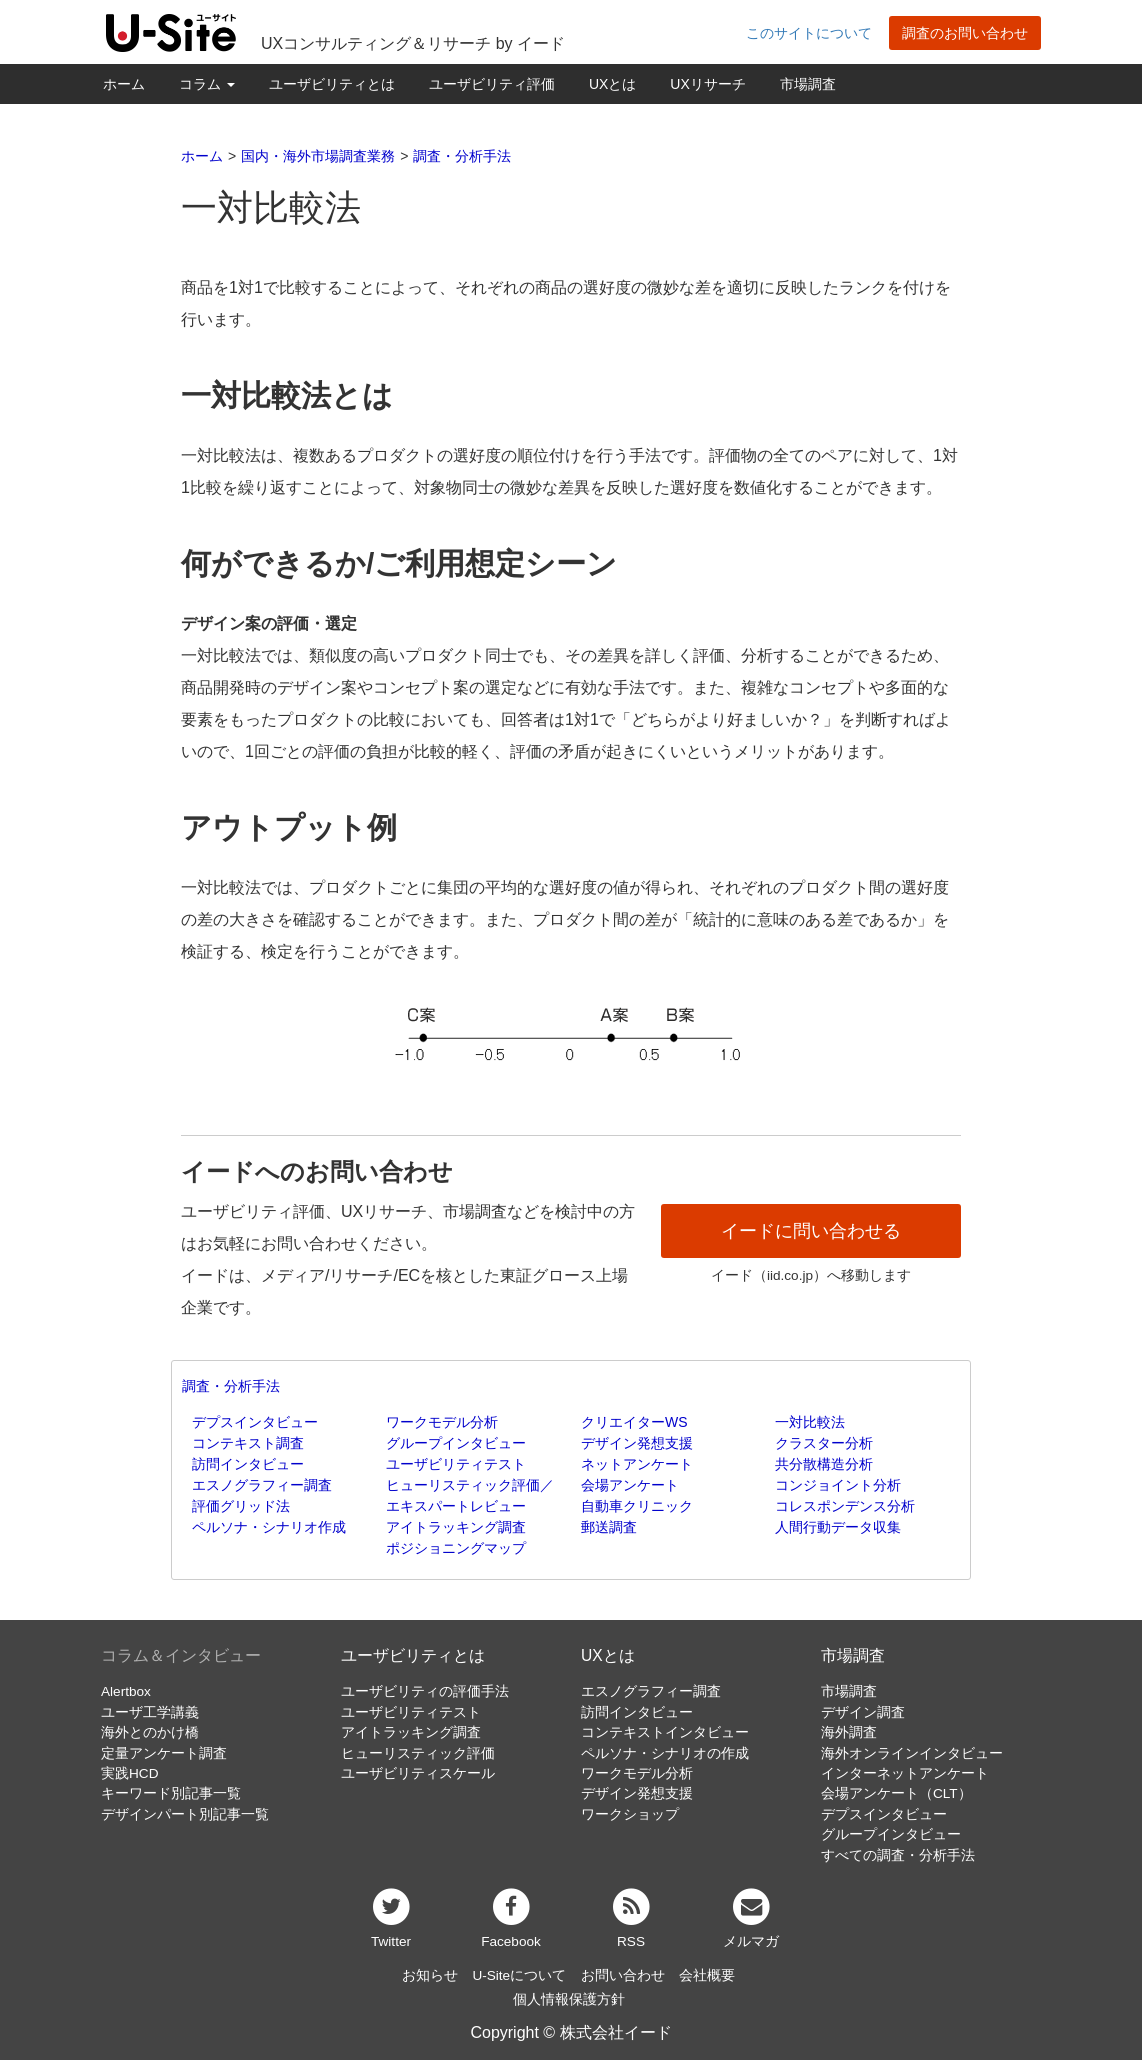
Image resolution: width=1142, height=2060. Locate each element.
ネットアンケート (637, 1464)
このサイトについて (809, 33)
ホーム (124, 84)
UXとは (612, 84)
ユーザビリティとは (332, 84)
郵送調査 (609, 1527)
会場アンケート (630, 1485)
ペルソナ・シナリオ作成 (269, 1527)
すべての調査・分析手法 (898, 1855)
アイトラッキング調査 (456, 1527)
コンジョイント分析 (838, 1485)
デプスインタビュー (255, 1422)
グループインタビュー (456, 1443)
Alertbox (126, 1691)
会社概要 (707, 1975)
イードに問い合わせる (811, 1231)
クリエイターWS (634, 1422)
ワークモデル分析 (442, 1422)
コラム (207, 84)
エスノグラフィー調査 (262, 1485)
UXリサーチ (707, 84)
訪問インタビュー (248, 1464)
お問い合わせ (623, 1975)
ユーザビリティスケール (418, 1773)
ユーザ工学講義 (150, 1712)
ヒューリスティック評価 (418, 1753)
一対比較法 (810, 1422)
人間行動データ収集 (838, 1527)
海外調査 (849, 1732)
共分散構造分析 (824, 1464)
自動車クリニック (637, 1506)
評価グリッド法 (241, 1506)
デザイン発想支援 (637, 1443)
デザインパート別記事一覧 (185, 1814)
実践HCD (129, 1773)
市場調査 (808, 84)
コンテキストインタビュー (665, 1732)
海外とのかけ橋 (150, 1732)
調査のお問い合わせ (965, 33)
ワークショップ (630, 1814)
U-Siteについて (519, 1975)
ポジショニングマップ (456, 1548)
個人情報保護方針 (569, 1999)
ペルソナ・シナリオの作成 (665, 1753)
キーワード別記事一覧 (171, 1793)
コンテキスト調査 (248, 1443)
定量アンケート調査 (164, 1753)
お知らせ (430, 1975)
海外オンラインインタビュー (912, 1753)
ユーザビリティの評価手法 (425, 1691)
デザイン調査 (863, 1712)
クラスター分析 (824, 1443)
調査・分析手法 (231, 1386)
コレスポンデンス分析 (845, 1506)
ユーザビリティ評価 (492, 84)
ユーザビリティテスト (456, 1464)
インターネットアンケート (905, 1773)
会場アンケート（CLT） (896, 1793)
